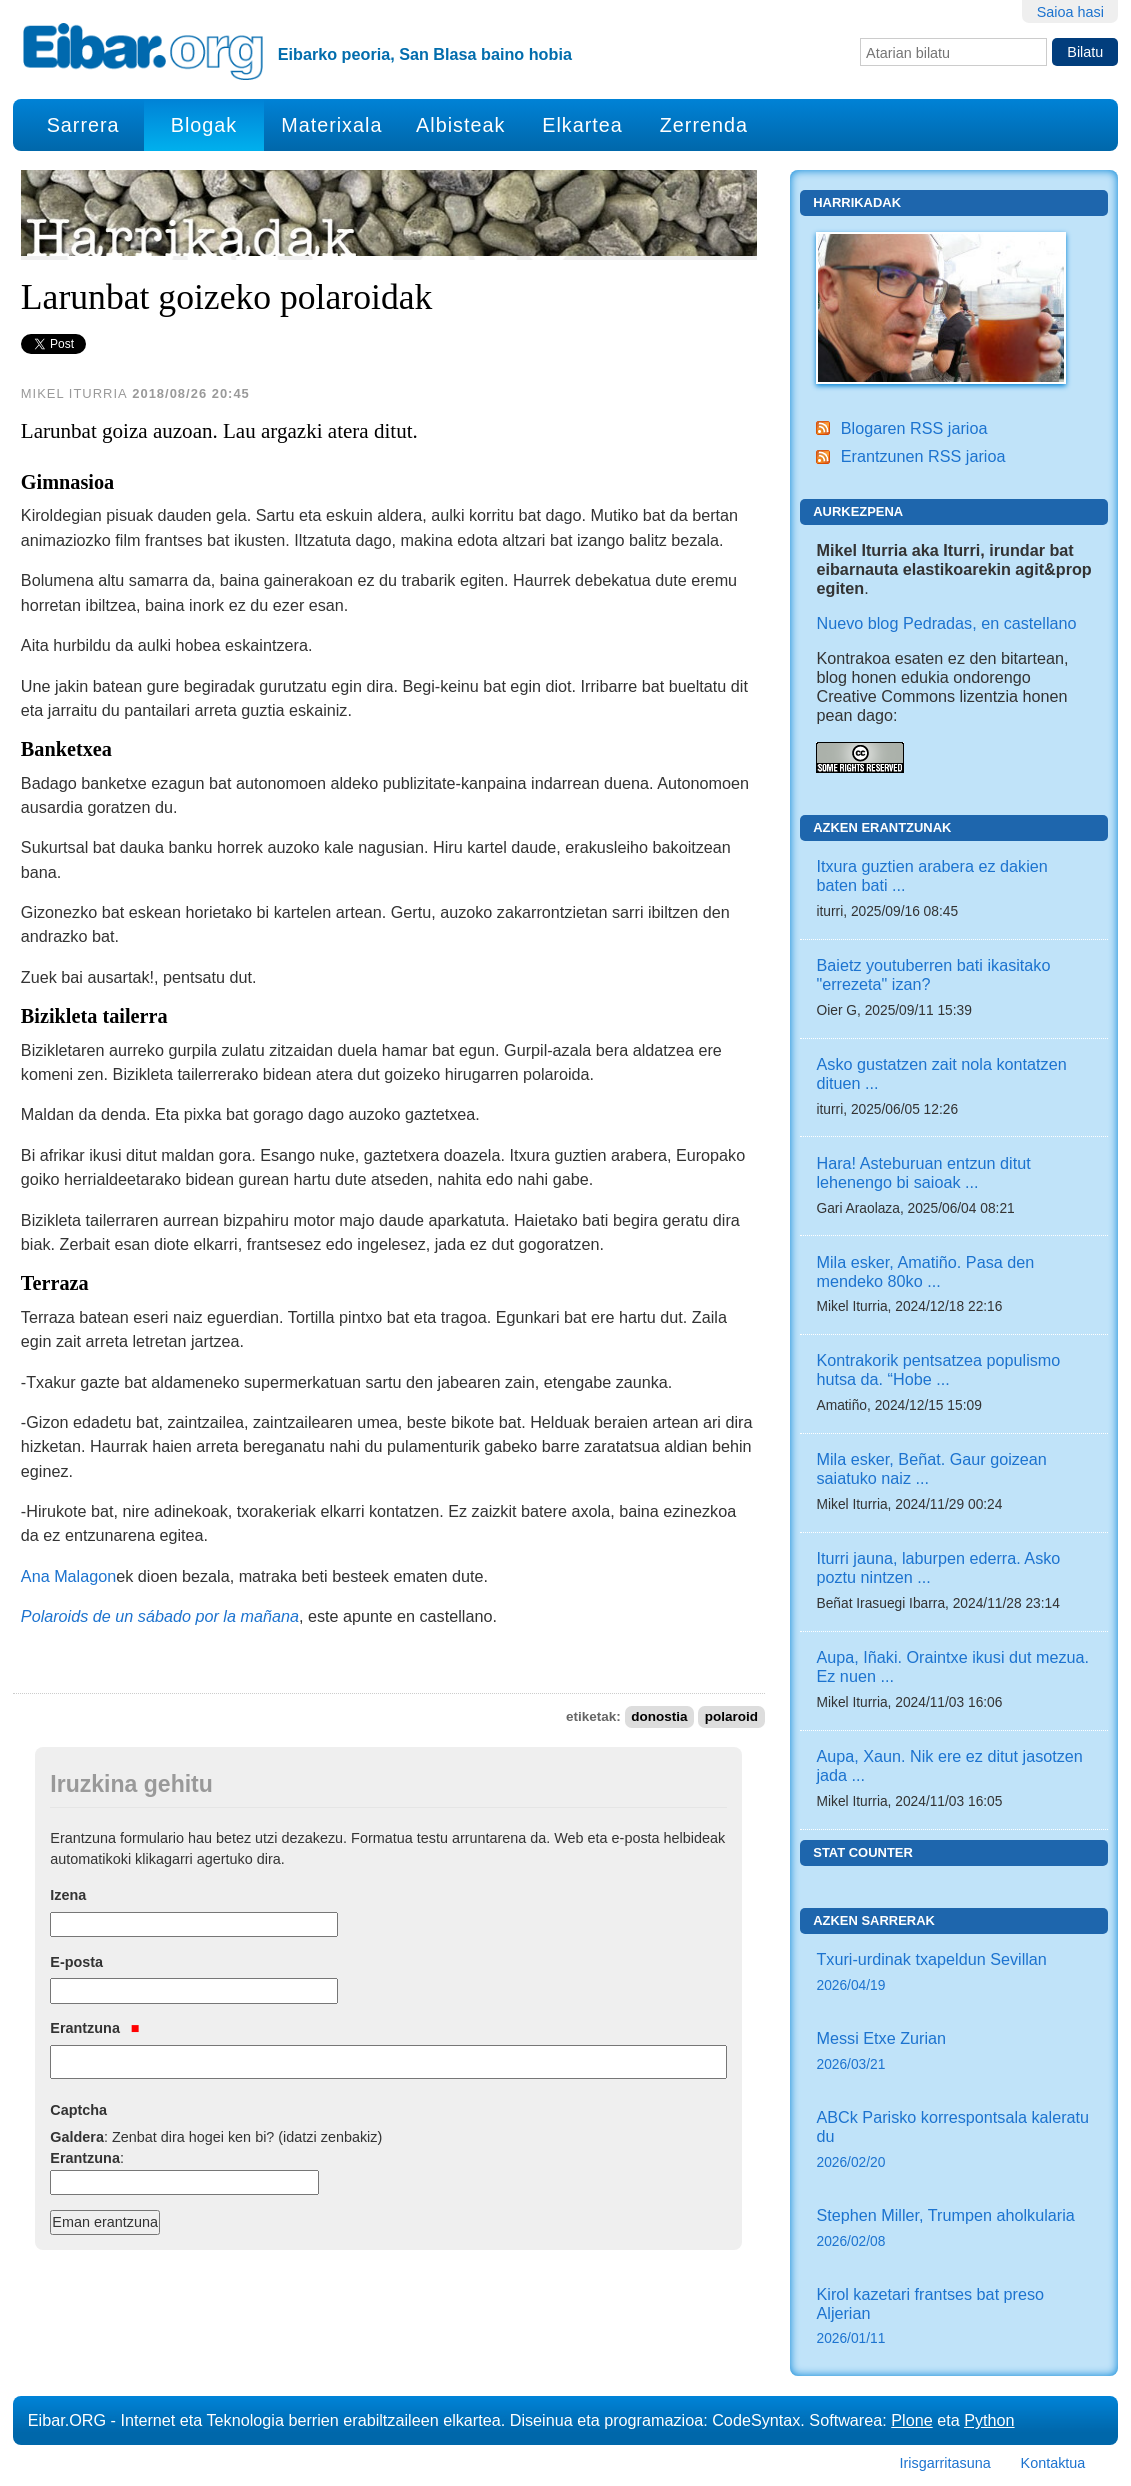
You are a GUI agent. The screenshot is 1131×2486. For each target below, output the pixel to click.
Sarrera (83, 125)
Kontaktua (1053, 2463)
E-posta (76, 1962)
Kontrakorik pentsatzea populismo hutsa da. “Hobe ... (938, 1369)
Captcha (78, 2110)
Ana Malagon (68, 1576)
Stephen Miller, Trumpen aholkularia (954, 2229)
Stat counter (863, 1852)
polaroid (731, 1716)
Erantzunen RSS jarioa (923, 456)
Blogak (204, 125)
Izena (68, 1895)
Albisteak (460, 125)
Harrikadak (857, 202)
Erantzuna (94, 2028)
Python (989, 2420)
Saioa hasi (1070, 12)
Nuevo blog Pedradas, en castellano (946, 623)
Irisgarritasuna (945, 2463)
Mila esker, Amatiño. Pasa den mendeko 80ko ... (925, 1271)
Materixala (331, 125)
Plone (911, 2420)
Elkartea (582, 125)
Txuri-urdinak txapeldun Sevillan (954, 1973)
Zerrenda (704, 125)
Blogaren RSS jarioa (914, 428)
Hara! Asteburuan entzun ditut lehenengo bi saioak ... (923, 1172)
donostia (659, 1716)
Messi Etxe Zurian (954, 2052)
